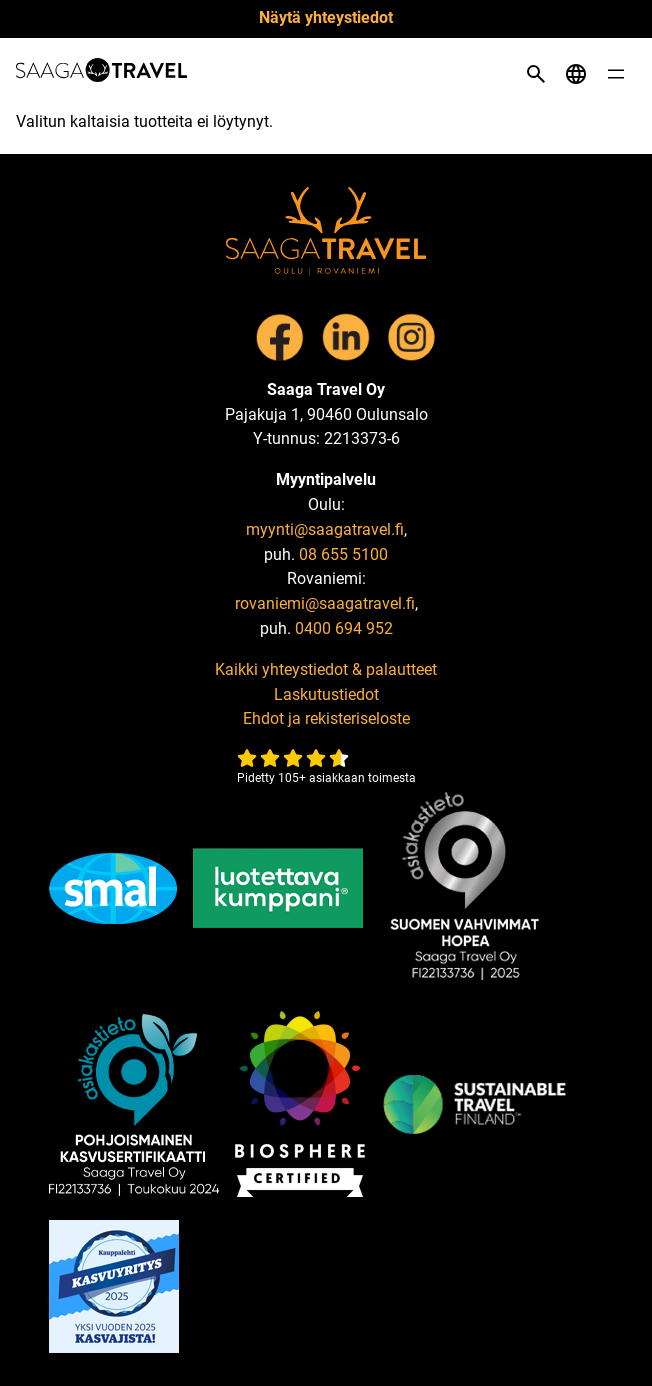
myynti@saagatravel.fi (325, 529)
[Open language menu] (576, 74)
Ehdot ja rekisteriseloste (326, 718)
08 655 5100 (343, 554)
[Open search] (536, 74)
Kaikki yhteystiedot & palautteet (326, 669)
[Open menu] (616, 74)
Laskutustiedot (326, 694)
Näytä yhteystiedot (326, 17)
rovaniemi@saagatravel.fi (325, 603)
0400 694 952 (344, 628)
